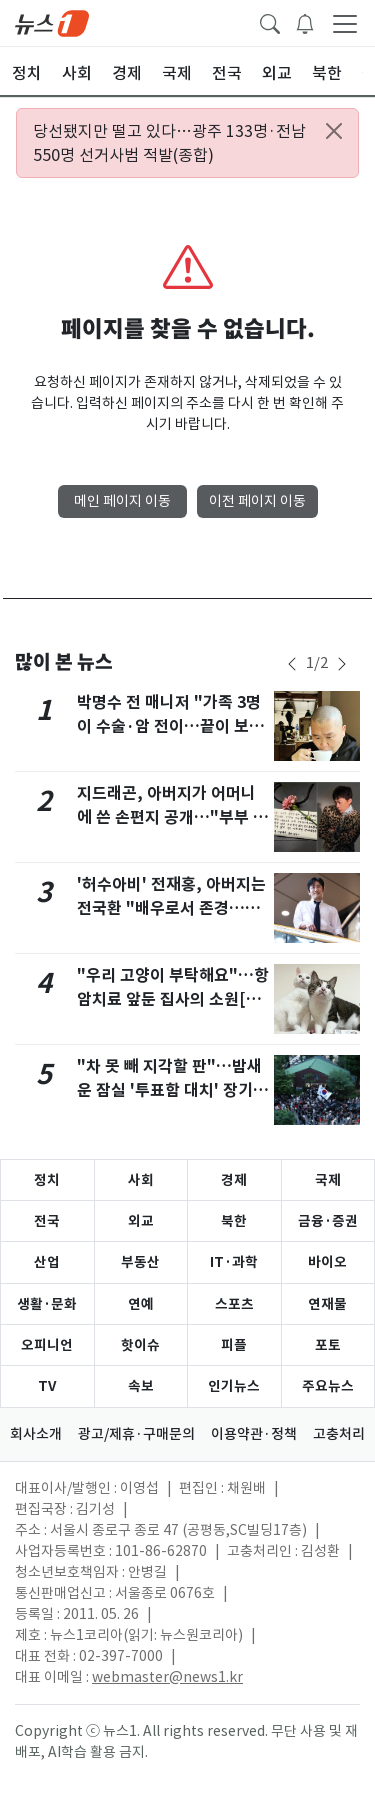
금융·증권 (328, 1221)
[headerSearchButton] (270, 22)
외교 (141, 1221)
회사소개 (36, 1434)
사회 (141, 1180)
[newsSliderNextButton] (342, 664)
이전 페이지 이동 (257, 501)
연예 (141, 1304)
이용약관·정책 (254, 1434)
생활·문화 (47, 1304)
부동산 (140, 1262)
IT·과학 (234, 1262)
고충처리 (339, 1434)
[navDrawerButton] (345, 23)
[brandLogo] (52, 22)
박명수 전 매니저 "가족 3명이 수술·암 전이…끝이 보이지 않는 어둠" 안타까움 (170, 726)
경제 (234, 1180)
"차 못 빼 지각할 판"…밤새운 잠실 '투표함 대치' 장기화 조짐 (172, 1090)
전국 (47, 1221)
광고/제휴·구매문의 (136, 1434)
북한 (234, 1221)
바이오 (327, 1262)
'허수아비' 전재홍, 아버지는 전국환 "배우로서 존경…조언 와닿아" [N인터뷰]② (171, 908)
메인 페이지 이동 (122, 501)
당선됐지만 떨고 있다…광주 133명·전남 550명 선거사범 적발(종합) (169, 143)
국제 (328, 1180)
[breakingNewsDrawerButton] (305, 22)
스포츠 (234, 1304)
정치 (47, 1180)
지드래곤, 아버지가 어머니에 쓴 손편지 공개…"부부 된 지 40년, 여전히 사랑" (172, 817)
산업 (47, 1262)
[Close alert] (334, 131)
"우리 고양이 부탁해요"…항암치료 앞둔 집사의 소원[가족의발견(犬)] (173, 999)
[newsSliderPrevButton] (292, 664)
